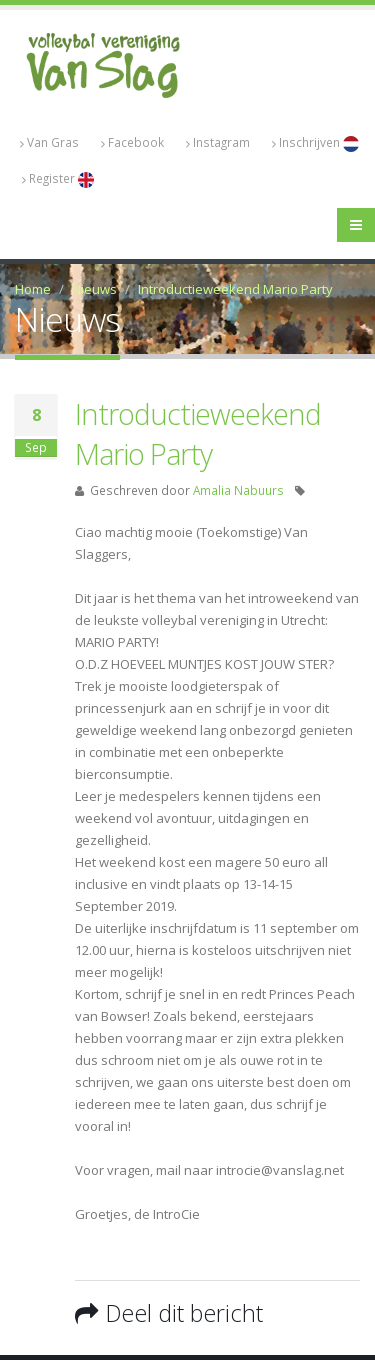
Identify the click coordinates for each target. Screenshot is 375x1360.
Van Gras (49, 142)
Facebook (132, 142)
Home (33, 289)
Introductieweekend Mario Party (235, 289)
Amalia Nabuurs (238, 490)
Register (58, 179)
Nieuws (94, 289)
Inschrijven (315, 143)
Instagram (218, 142)
